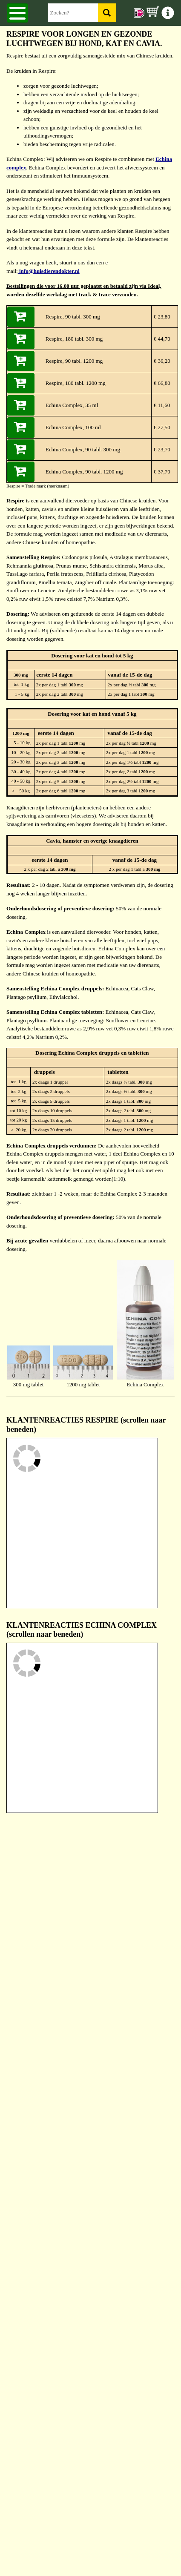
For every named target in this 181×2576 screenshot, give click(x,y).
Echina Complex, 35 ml (72, 405)
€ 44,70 (161, 339)
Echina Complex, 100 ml (73, 427)
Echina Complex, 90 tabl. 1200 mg (84, 471)
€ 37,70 (161, 471)
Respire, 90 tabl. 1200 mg (74, 361)
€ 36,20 (161, 361)
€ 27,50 (161, 427)
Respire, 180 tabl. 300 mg (74, 339)
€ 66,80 (161, 383)
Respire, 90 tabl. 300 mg (73, 316)
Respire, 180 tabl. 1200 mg (76, 383)
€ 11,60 (161, 405)
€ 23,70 (161, 449)
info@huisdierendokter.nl (49, 271)
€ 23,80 (161, 316)
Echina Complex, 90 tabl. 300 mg (83, 449)
